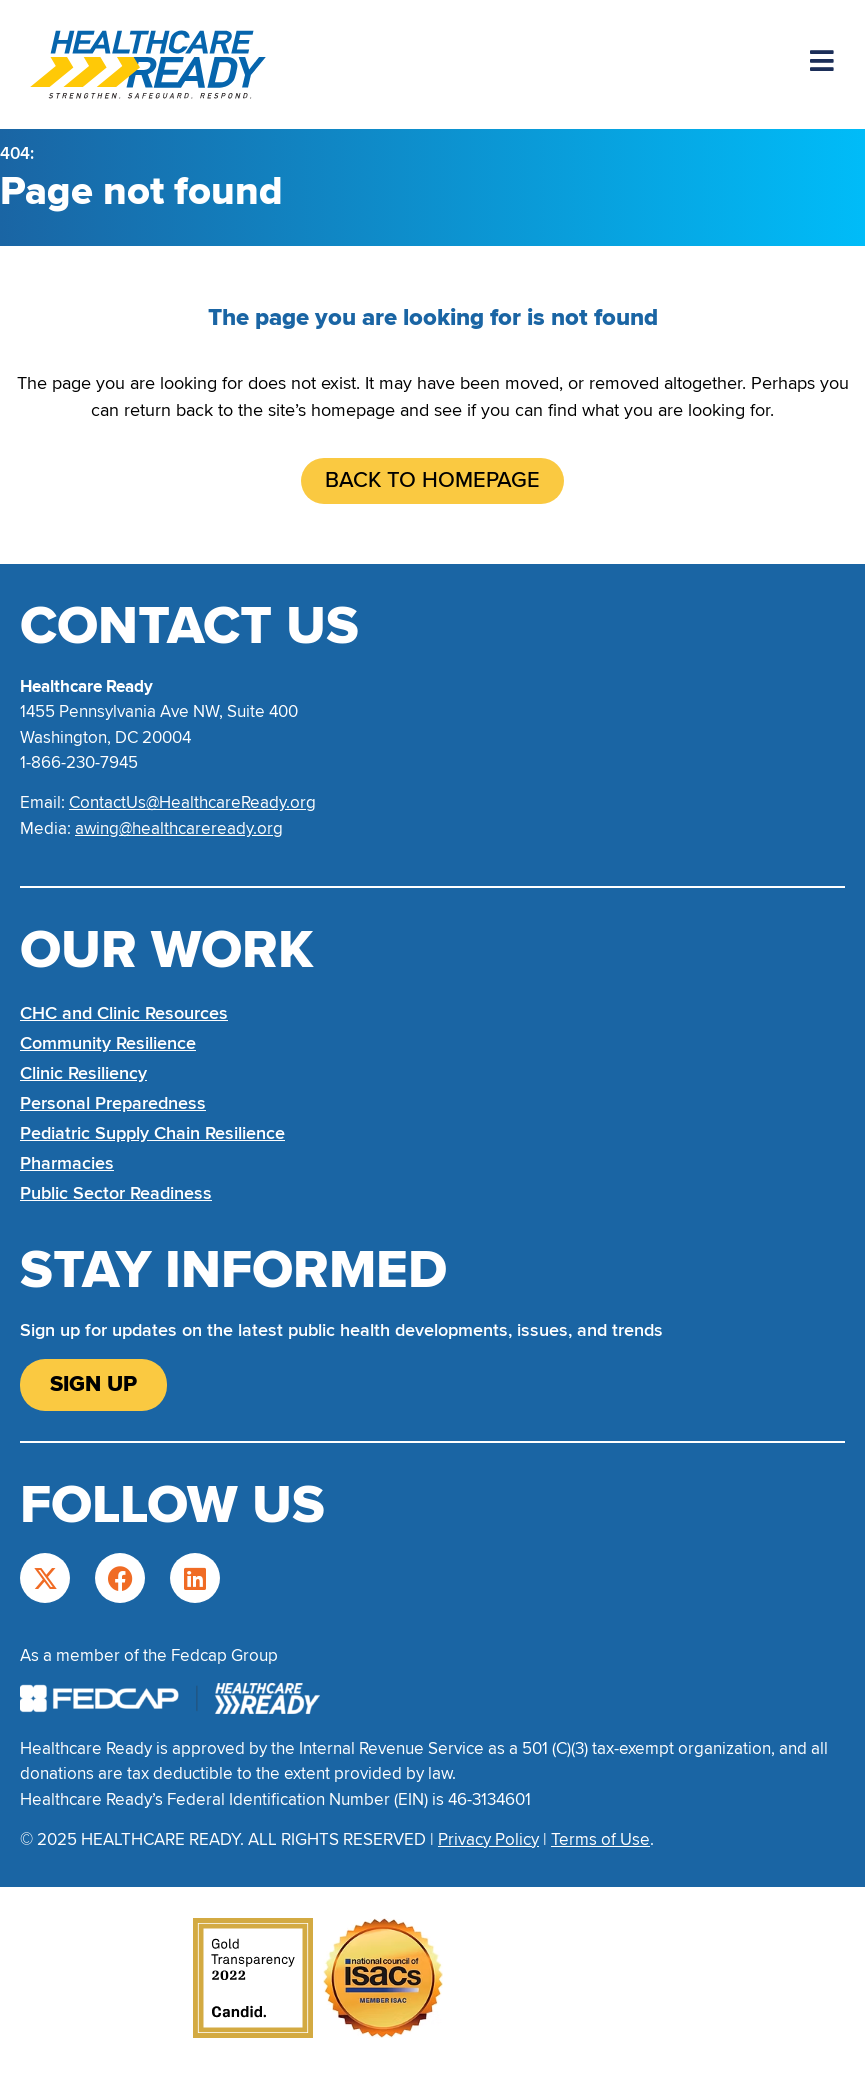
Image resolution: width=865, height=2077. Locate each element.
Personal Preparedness (113, 1103)
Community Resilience (108, 1043)
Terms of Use (600, 1839)
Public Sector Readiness (116, 1193)
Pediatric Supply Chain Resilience (152, 1133)
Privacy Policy (488, 1839)
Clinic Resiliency (83, 1073)
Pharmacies (67, 1163)
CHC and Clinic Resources (124, 1013)
